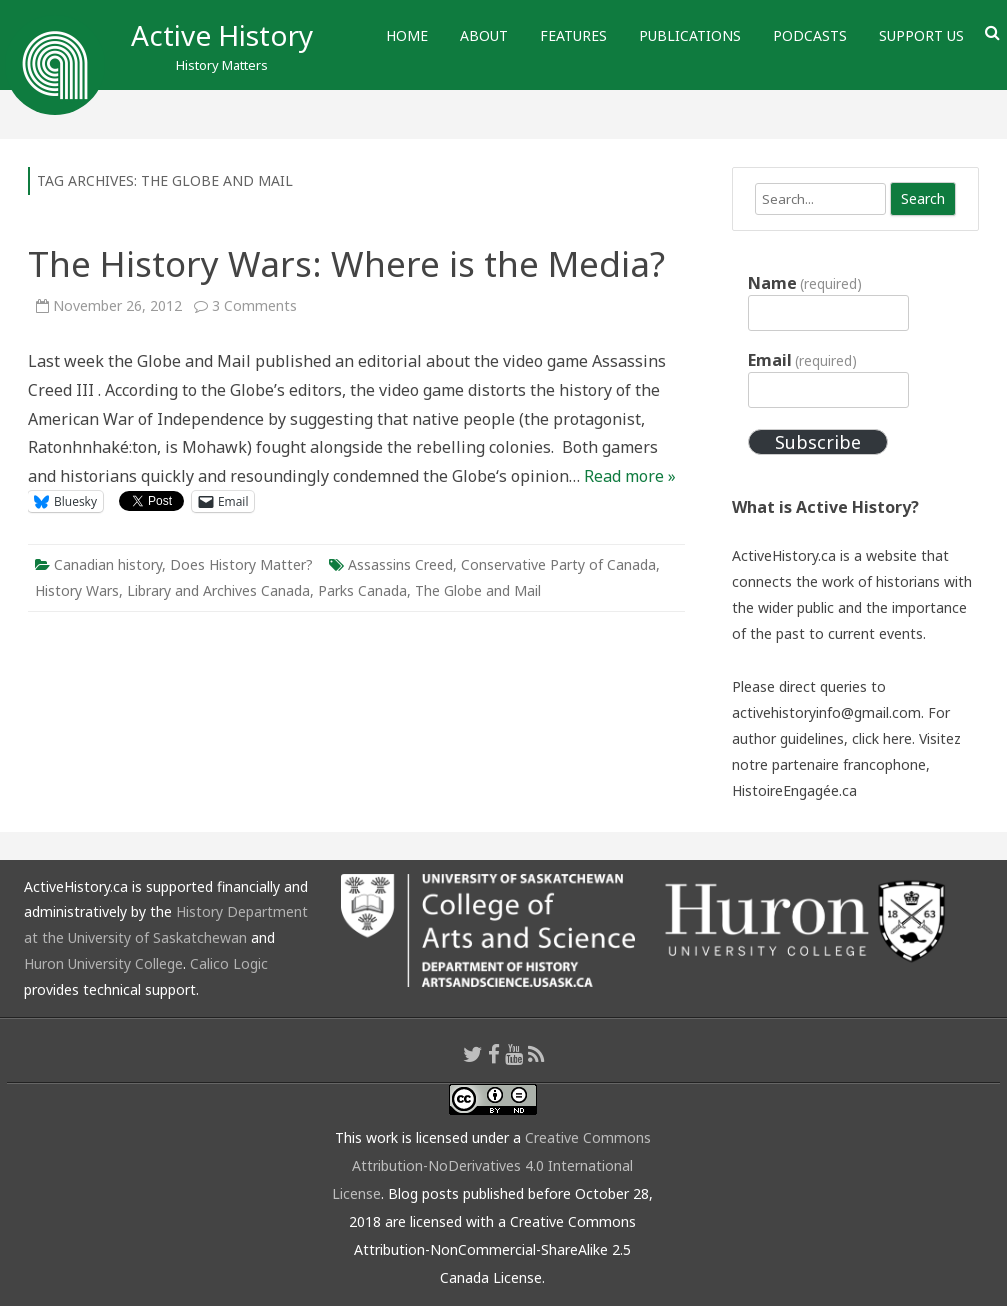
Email (802, 360)
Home (407, 35)
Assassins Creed (400, 564)
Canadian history (108, 564)
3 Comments (254, 305)
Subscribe (818, 442)
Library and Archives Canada (218, 590)
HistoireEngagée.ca (794, 790)
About (484, 35)
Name (805, 283)
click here (882, 738)
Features (573, 35)
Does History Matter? (241, 564)
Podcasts (810, 35)
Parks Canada (362, 590)
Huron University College (103, 963)
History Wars (77, 590)
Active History (222, 35)
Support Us (921, 35)
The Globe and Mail (478, 590)
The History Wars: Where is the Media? (346, 263)
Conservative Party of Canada (558, 564)
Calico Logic (229, 963)
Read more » (630, 476)
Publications (690, 35)
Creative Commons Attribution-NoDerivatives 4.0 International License (491, 1165)
